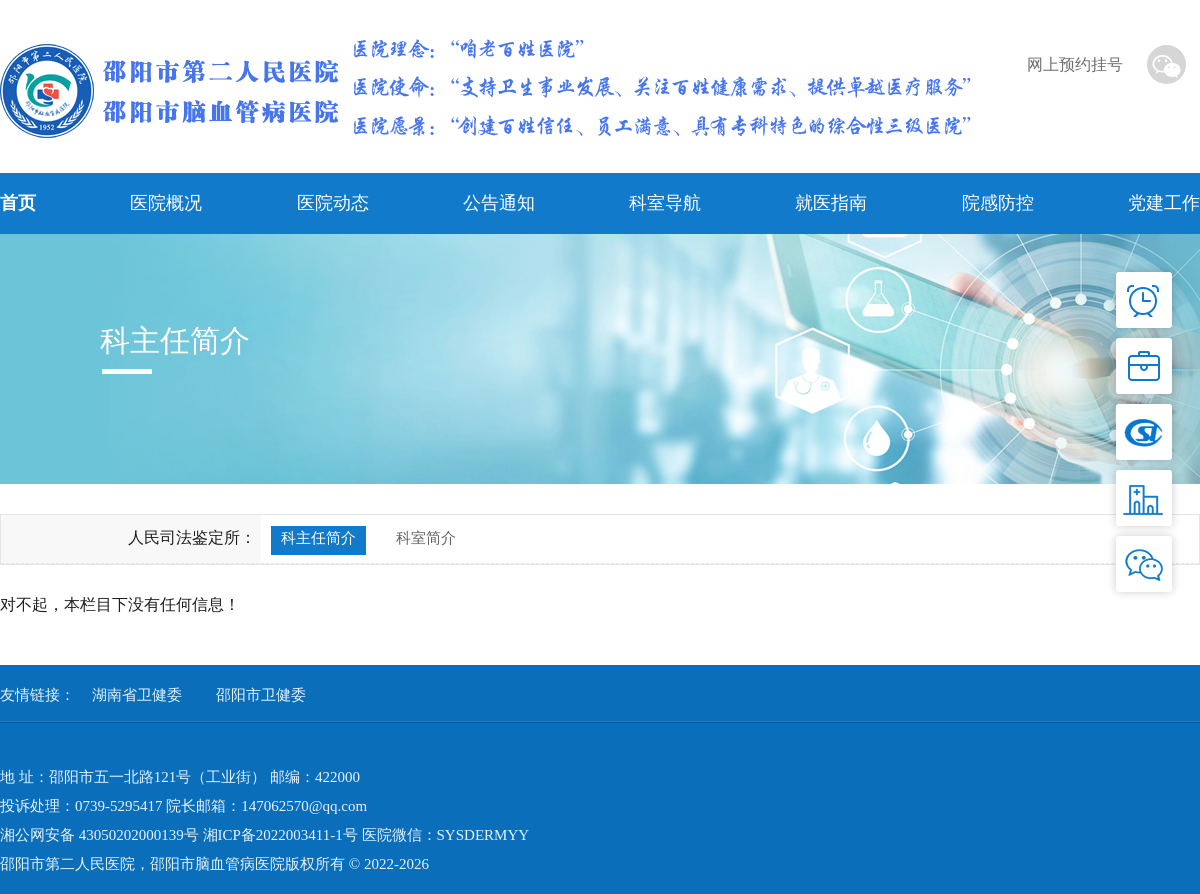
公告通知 (499, 203)
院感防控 (998, 203)
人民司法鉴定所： (192, 537)
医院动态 (333, 203)
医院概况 (166, 203)
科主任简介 (318, 538)
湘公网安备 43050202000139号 (99, 835)
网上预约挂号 (1075, 64)
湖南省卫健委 (137, 695)
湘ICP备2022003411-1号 (280, 835)
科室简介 (426, 538)
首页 (18, 203)
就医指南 (831, 203)
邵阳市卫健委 (261, 695)
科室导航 (665, 203)
